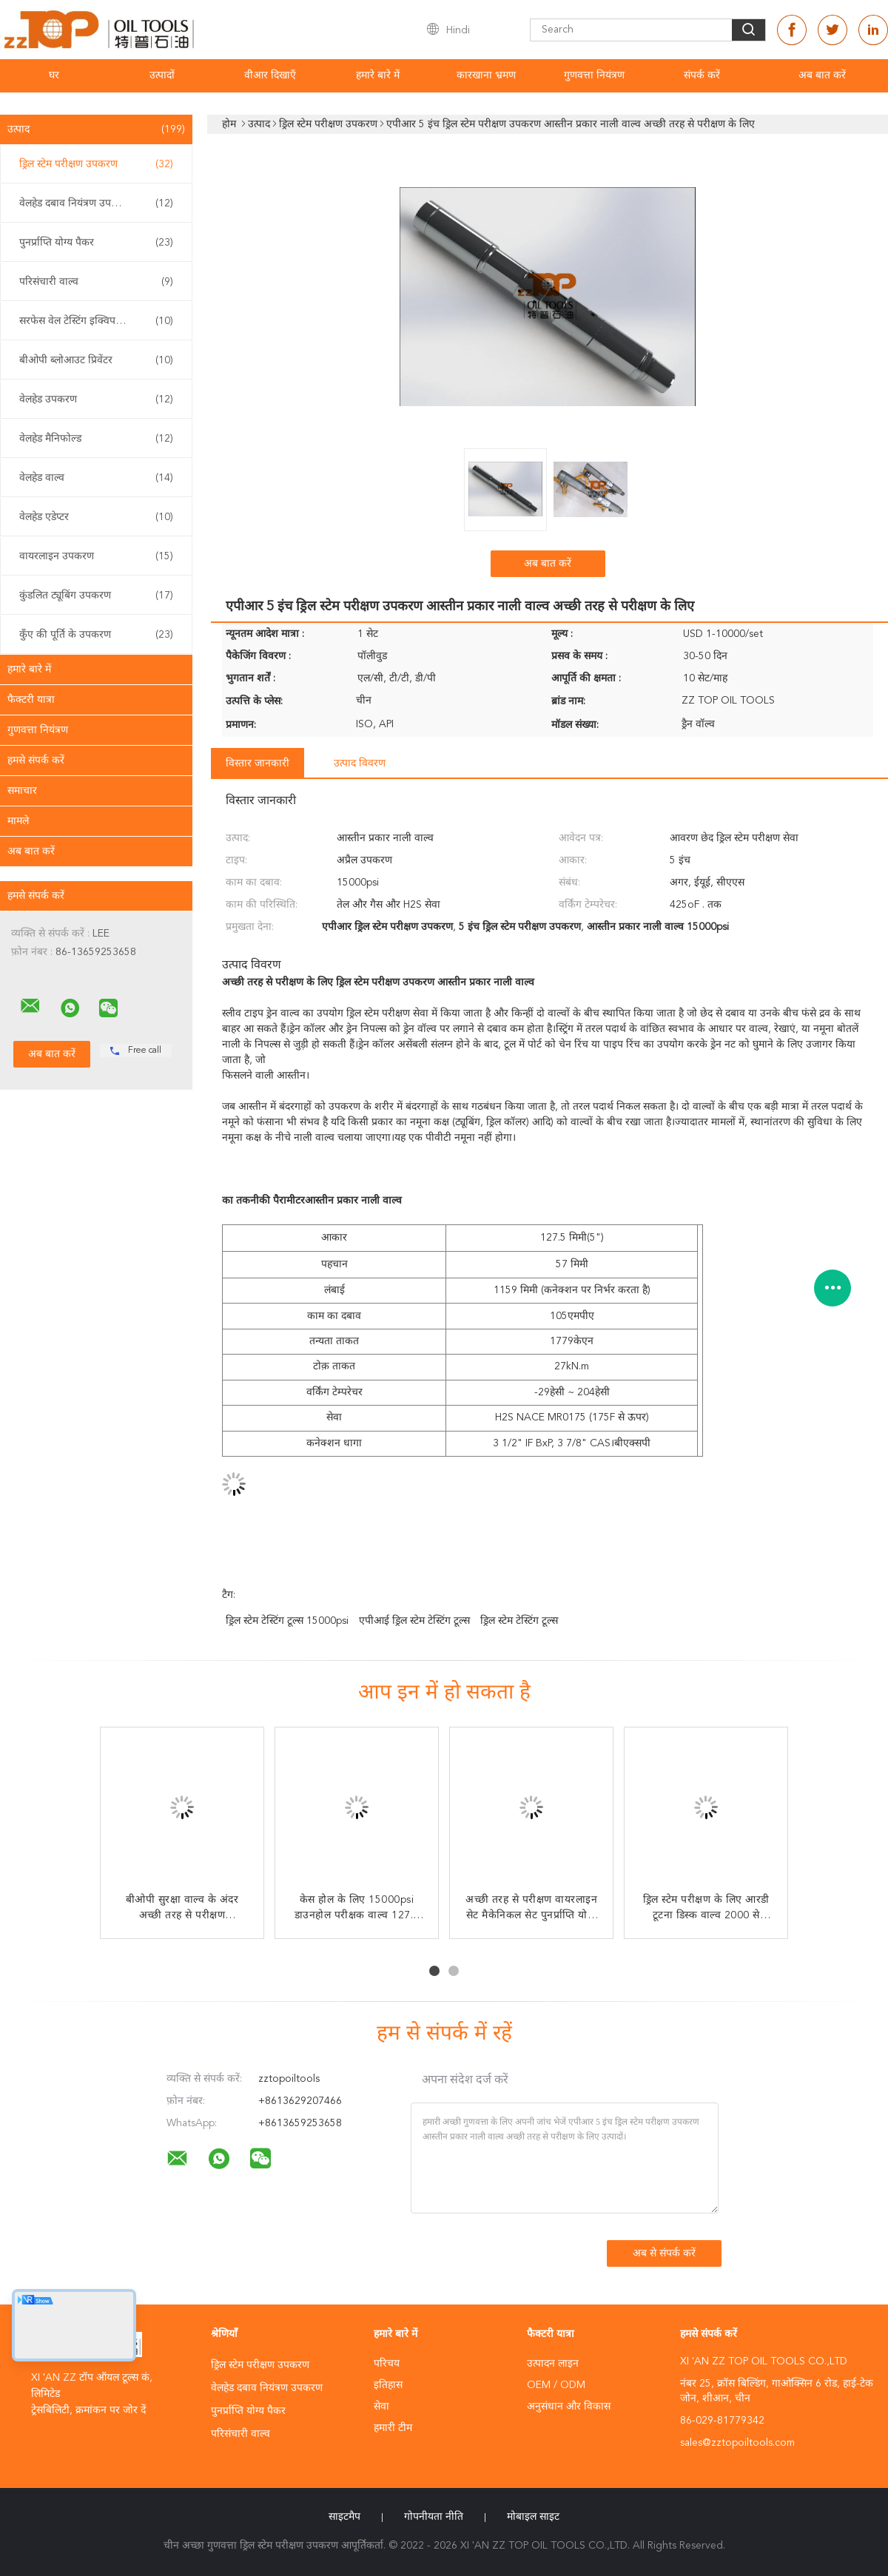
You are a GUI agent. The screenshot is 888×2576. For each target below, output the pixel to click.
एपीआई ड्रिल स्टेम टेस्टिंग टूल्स (414, 1621)
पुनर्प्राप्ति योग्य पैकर (96, 242)
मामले (18, 821)
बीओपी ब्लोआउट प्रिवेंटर (96, 360)
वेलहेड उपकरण (96, 399)
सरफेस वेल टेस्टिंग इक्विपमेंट (96, 321)
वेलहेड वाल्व (96, 478)
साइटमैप (344, 2517)
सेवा (381, 2406)
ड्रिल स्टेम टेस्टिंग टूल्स (519, 1621)
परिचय (387, 2363)
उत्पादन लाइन (553, 2363)
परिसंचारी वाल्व (96, 281)
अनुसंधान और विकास (568, 2406)
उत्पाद (96, 129)
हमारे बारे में (378, 75)
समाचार (22, 791)
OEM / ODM (556, 2385)
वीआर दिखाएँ (270, 75)
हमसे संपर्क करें (35, 760)
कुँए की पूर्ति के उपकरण (96, 634)
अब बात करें (822, 75)
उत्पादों (162, 75)
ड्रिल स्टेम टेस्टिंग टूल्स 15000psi (287, 1621)
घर (54, 75)
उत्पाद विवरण (360, 763)
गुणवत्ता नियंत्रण (594, 75)
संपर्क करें (702, 75)
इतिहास (388, 2385)
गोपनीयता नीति (433, 2517)
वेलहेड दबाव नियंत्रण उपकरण (96, 203)
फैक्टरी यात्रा (31, 700)
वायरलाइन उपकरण (96, 556)
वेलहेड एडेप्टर (96, 517)
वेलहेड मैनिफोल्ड (96, 438)
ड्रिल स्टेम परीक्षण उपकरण (96, 164)
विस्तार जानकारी (257, 763)
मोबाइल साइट (533, 2517)
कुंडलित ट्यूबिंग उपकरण (96, 595)
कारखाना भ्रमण (486, 75)
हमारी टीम (393, 2428)
